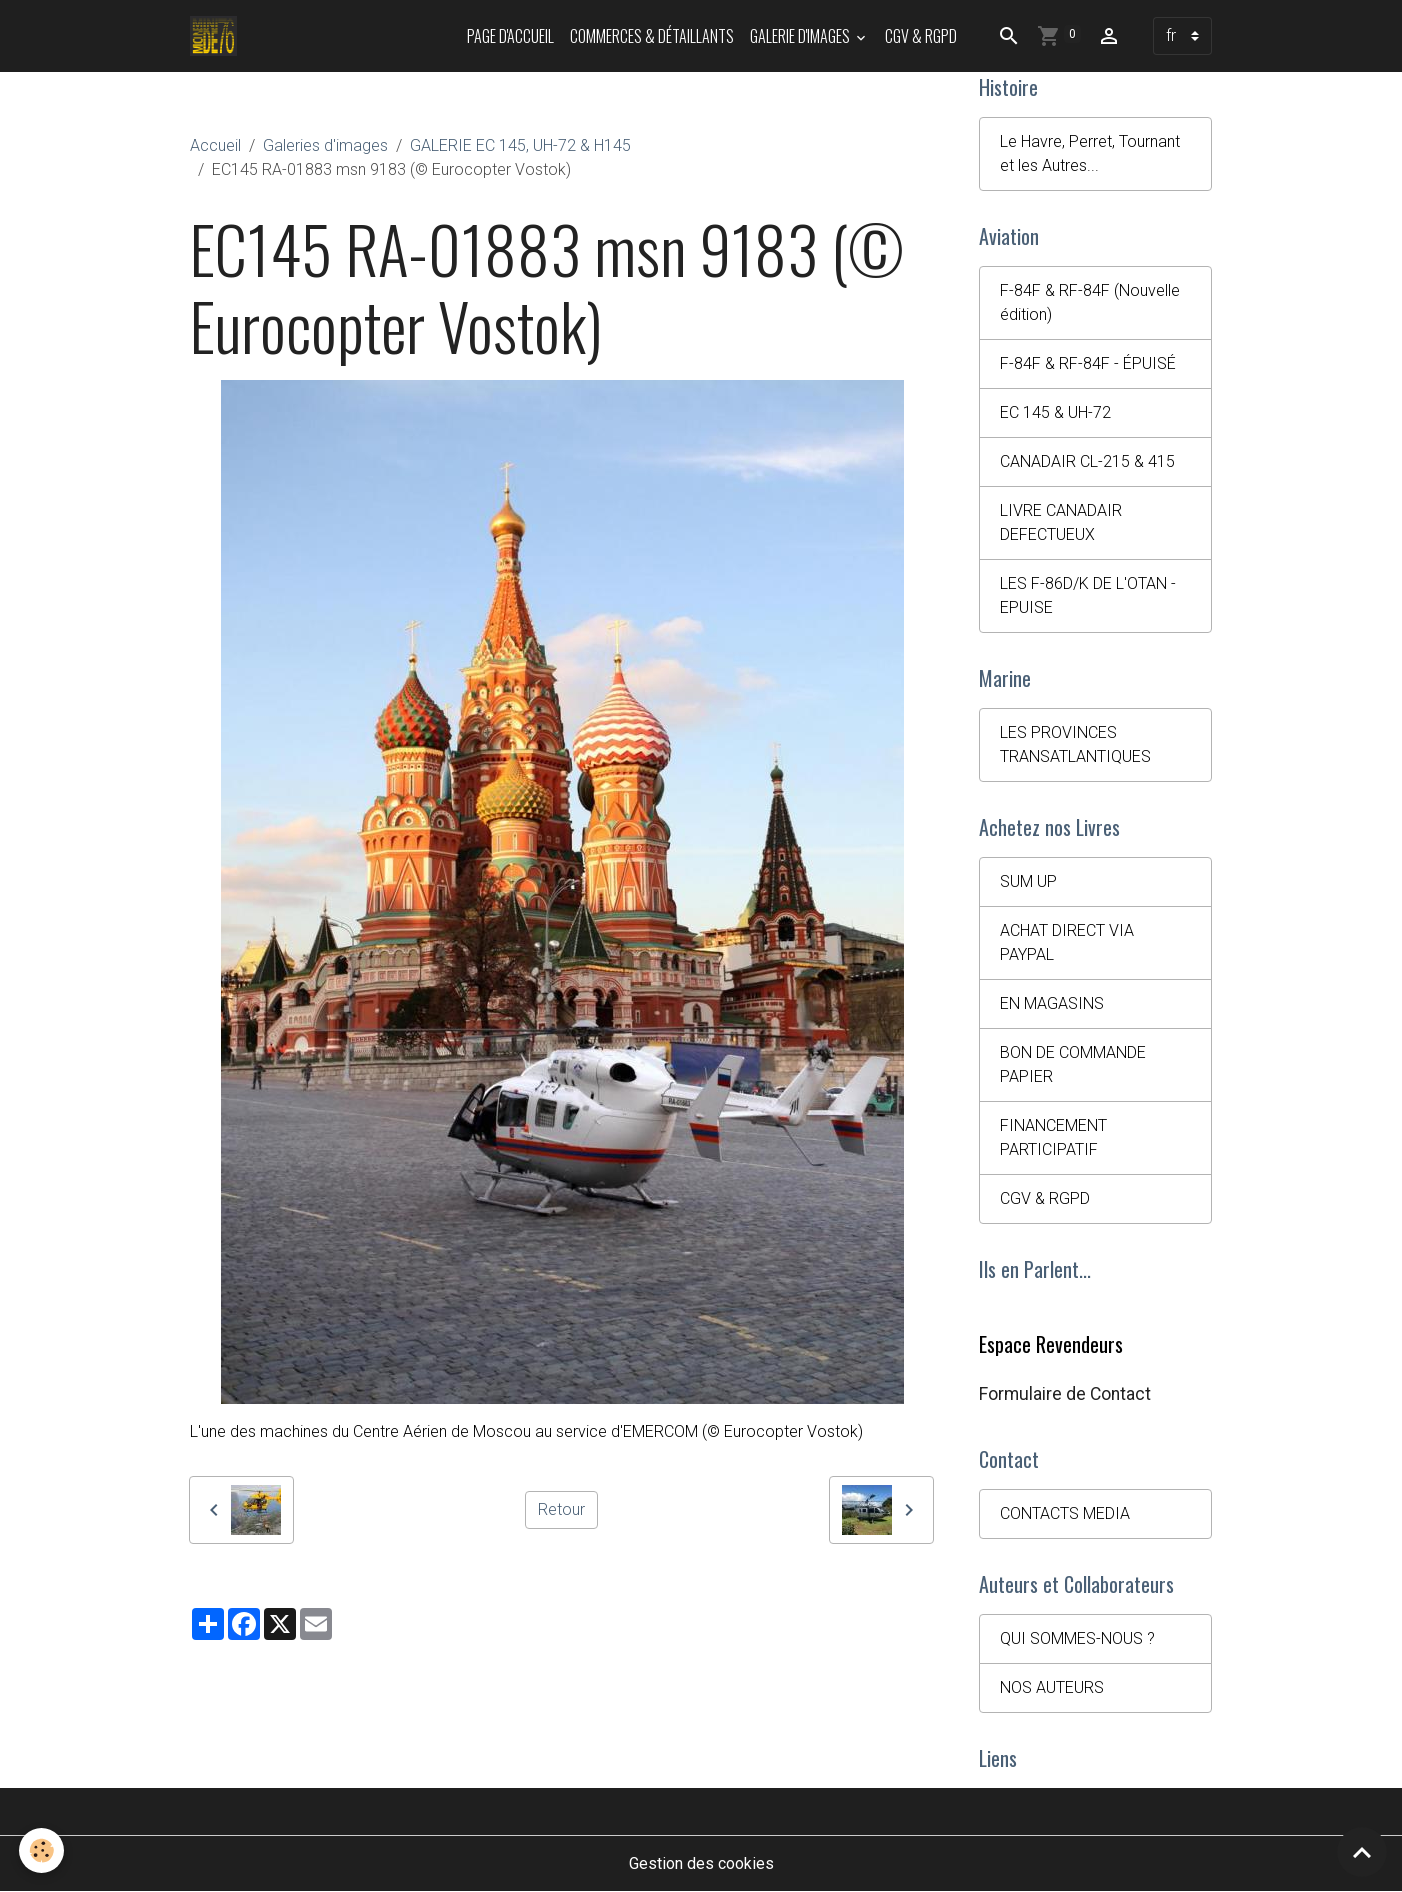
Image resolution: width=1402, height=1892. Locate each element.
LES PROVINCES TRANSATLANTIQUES (1075, 744)
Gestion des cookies (701, 1863)
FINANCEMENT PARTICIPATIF (1053, 1137)
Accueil (215, 145)
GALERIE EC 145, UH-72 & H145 (520, 145)
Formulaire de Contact (1065, 1394)
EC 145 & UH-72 (1055, 412)
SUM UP (1028, 881)
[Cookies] (42, 1850)
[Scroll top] (1362, 1852)
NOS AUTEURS (1052, 1687)
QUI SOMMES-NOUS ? (1077, 1638)
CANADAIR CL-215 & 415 (1087, 461)
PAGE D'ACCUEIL (510, 36)
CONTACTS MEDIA (1065, 1513)
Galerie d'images (801, 36)
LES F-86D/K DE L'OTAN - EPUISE (1088, 595)
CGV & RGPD (921, 36)
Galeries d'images (325, 145)
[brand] (217, 36)
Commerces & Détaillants (652, 36)
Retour (561, 1509)
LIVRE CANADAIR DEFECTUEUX (1061, 522)
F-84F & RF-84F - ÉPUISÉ (1088, 363)
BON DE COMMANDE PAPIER (1073, 1064)
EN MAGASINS (1052, 1003)
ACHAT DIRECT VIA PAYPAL (1067, 942)
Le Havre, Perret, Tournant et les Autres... (1090, 153)
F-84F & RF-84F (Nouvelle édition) (1090, 302)
